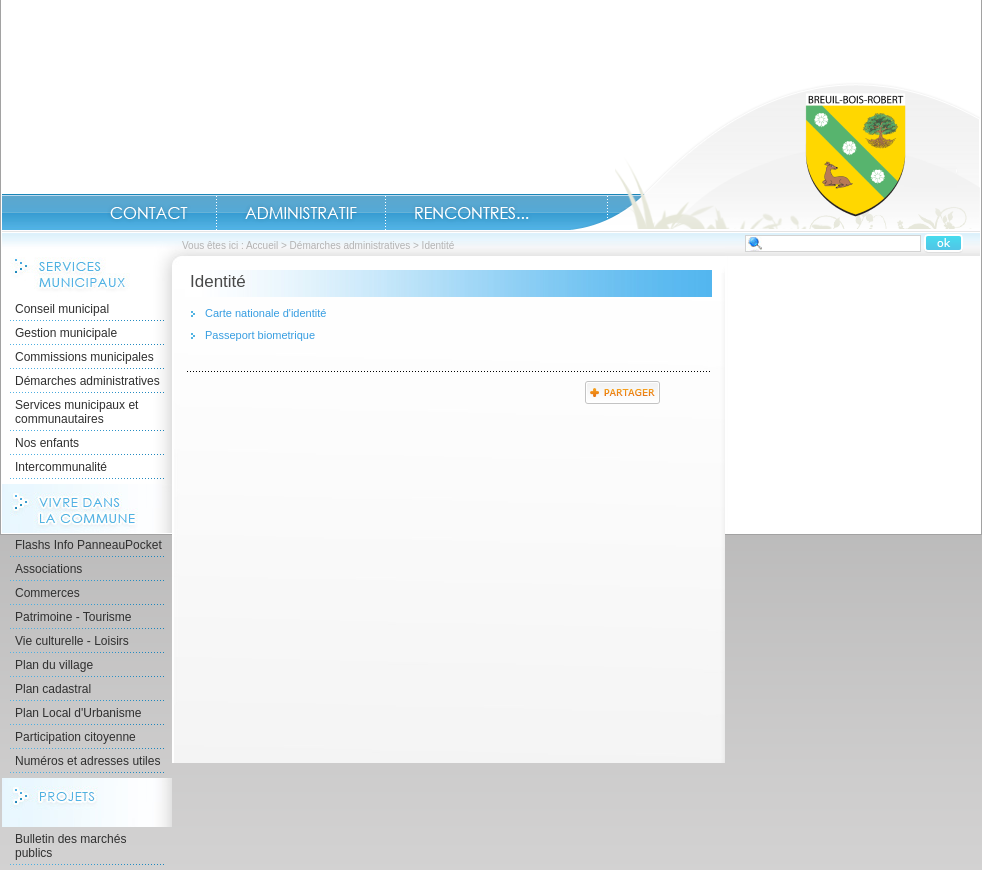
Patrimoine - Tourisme (73, 617)
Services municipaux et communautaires (76, 412)
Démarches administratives (350, 245)
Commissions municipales (84, 357)
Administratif (301, 213)
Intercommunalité (61, 467)
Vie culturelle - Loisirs (72, 641)
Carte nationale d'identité (265, 313)
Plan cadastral (53, 689)
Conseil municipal (62, 309)
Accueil (775, 156)
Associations (48, 569)
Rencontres (471, 213)
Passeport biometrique (260, 335)
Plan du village (54, 665)
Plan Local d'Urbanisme (78, 713)
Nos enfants (47, 443)
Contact (149, 213)
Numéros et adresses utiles (87, 761)
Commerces (47, 593)
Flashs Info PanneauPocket (88, 545)
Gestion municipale (66, 333)
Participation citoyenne (75, 737)
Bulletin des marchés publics (70, 846)
